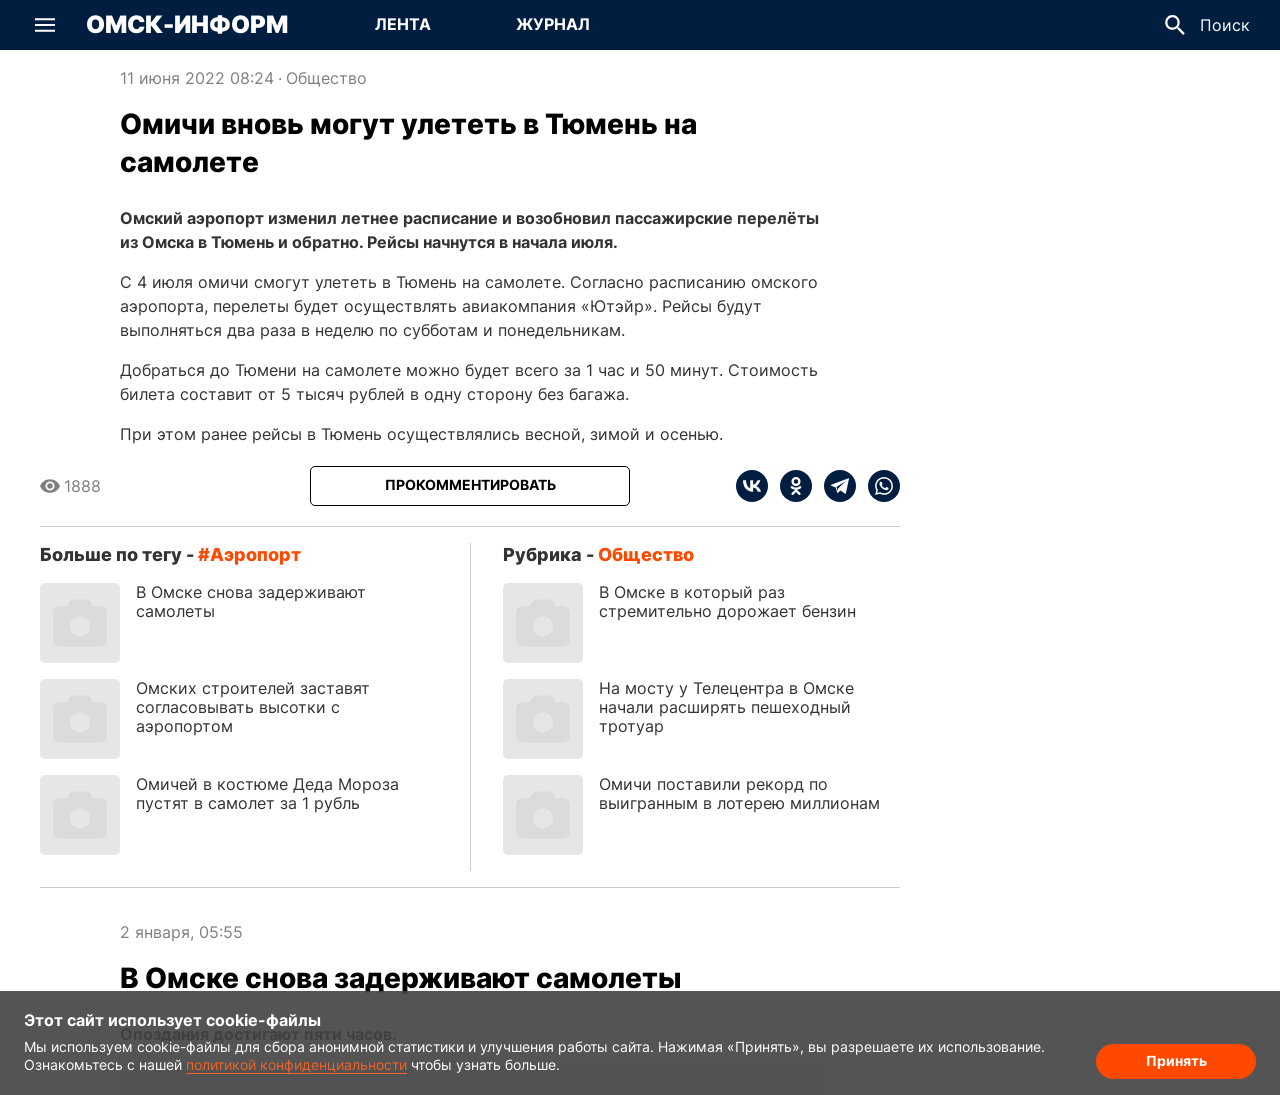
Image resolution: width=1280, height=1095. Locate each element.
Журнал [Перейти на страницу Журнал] (553, 24)
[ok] (790, 486)
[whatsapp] (878, 486)
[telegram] (834, 486)
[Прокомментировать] (470, 486)
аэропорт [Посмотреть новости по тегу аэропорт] (255, 554)
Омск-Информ (187, 25)
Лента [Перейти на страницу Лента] (403, 24)
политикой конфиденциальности (296, 1064)
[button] (45, 25)
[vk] (752, 486)
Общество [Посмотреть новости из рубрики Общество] (326, 78)
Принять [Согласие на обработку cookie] (1176, 1060)
